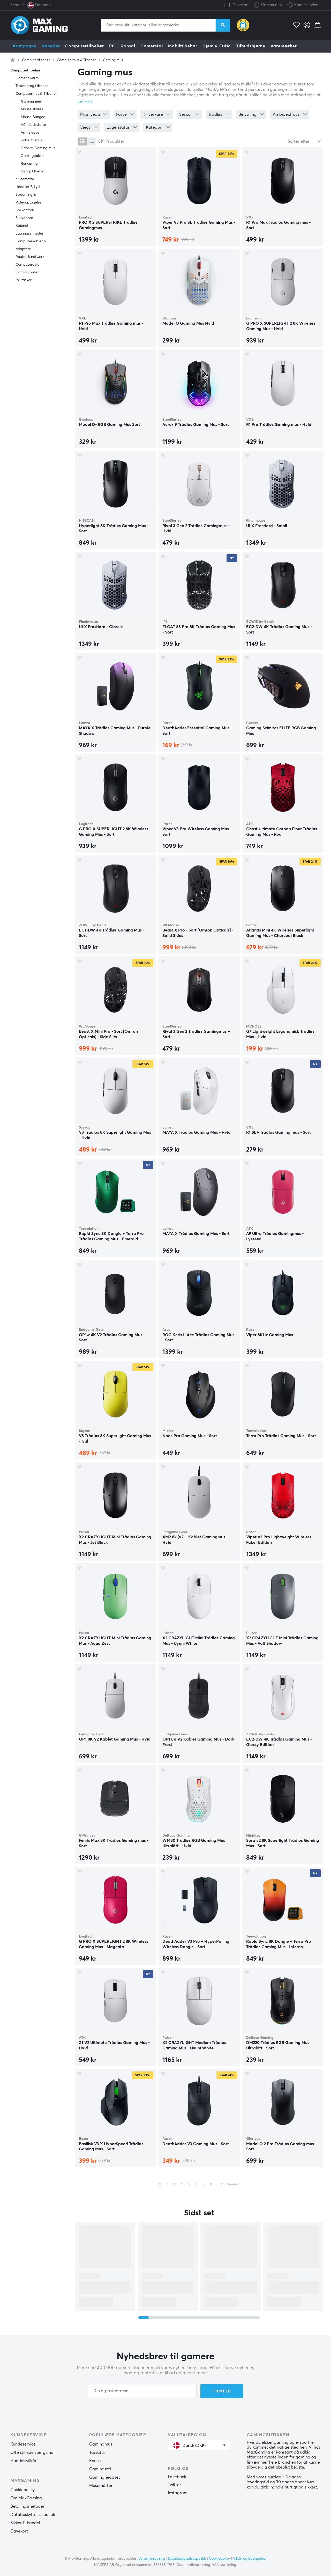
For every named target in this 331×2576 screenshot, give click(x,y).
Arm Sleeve (30, 132)
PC (112, 46)
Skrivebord (24, 218)
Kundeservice (306, 5)
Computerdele (28, 264)
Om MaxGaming (26, 2498)
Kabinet (22, 226)
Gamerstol (151, 46)
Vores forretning (151, 2558)
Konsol (128, 46)
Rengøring (29, 163)
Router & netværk (30, 257)
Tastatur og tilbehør (32, 86)
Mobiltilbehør (182, 46)
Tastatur (97, 2452)
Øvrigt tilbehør (33, 171)
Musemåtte (25, 179)
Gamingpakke (32, 156)
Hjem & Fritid (216, 46)
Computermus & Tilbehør (76, 60)
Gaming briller (27, 272)
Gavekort (240, 5)
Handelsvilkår (23, 2461)
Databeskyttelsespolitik (32, 2515)
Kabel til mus (31, 140)
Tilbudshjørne (250, 46)
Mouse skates (32, 109)
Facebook (177, 2477)
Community (268, 5)
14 (222, 2184)
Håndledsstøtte (33, 125)
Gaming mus (113, 60)
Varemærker (283, 46)
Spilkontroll (25, 210)
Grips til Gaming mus (38, 148)
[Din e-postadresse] (142, 2391)
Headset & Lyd (28, 187)
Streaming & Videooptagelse (28, 198)
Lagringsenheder (29, 233)
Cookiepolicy (22, 2490)
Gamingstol (100, 2469)
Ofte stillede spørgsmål (32, 2452)
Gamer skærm (27, 78)
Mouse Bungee (33, 117)
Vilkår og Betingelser (250, 2558)
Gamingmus (100, 2444)
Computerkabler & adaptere (31, 245)
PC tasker (24, 280)
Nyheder (51, 46)
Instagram (177, 2493)
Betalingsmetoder (27, 2506)
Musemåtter (100, 2486)
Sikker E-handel (25, 2523)
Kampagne (24, 46)
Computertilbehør (84, 46)
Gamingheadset (104, 2477)
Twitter (174, 2485)
